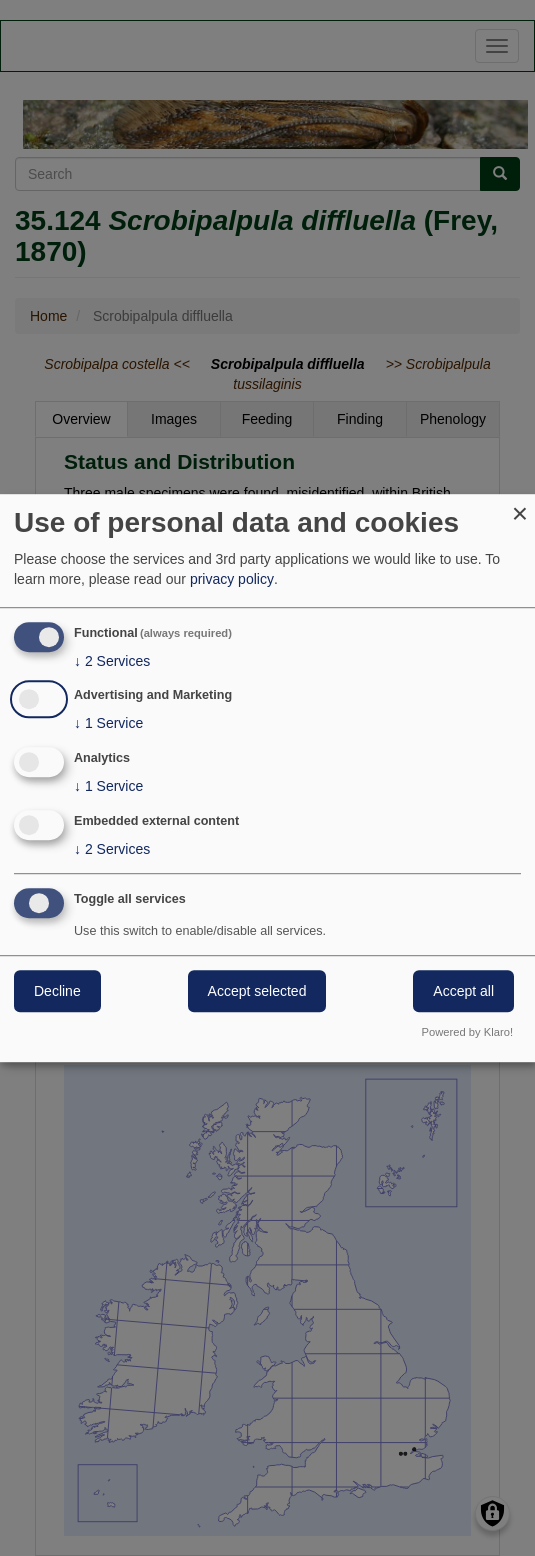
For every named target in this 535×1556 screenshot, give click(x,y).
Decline (57, 991)
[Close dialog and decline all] (520, 506)
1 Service (108, 724)
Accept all (463, 991)
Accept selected (257, 991)
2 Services (112, 661)
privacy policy (232, 579)
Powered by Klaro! (467, 1032)
